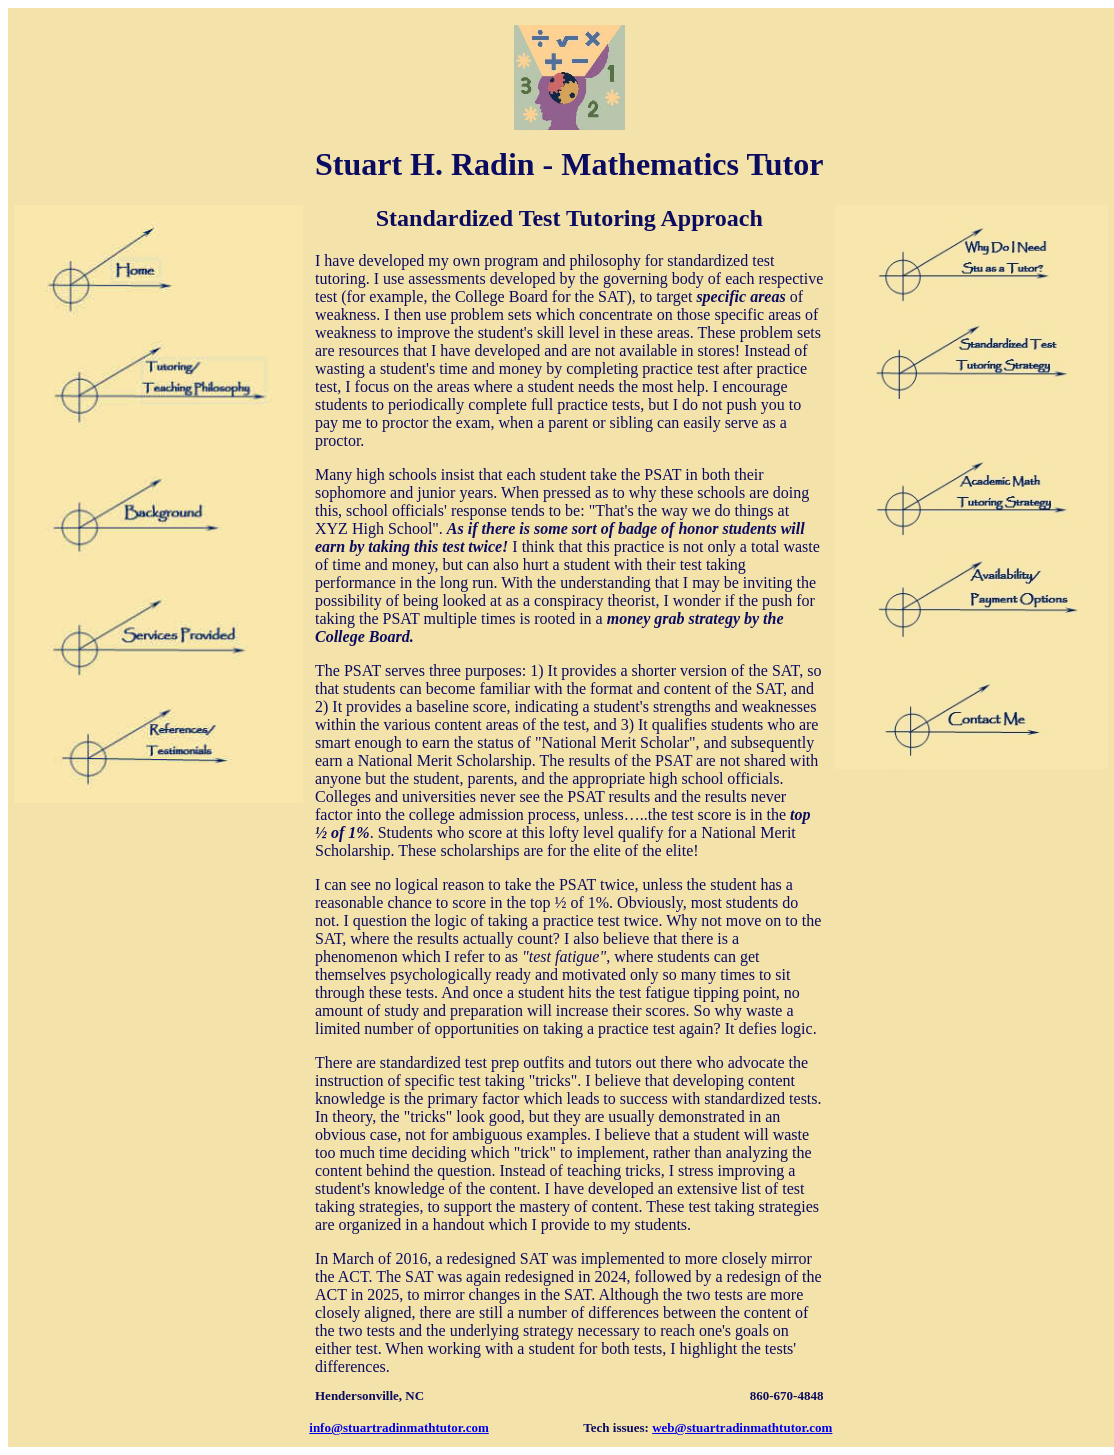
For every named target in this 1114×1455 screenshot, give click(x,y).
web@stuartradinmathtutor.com (742, 1427)
